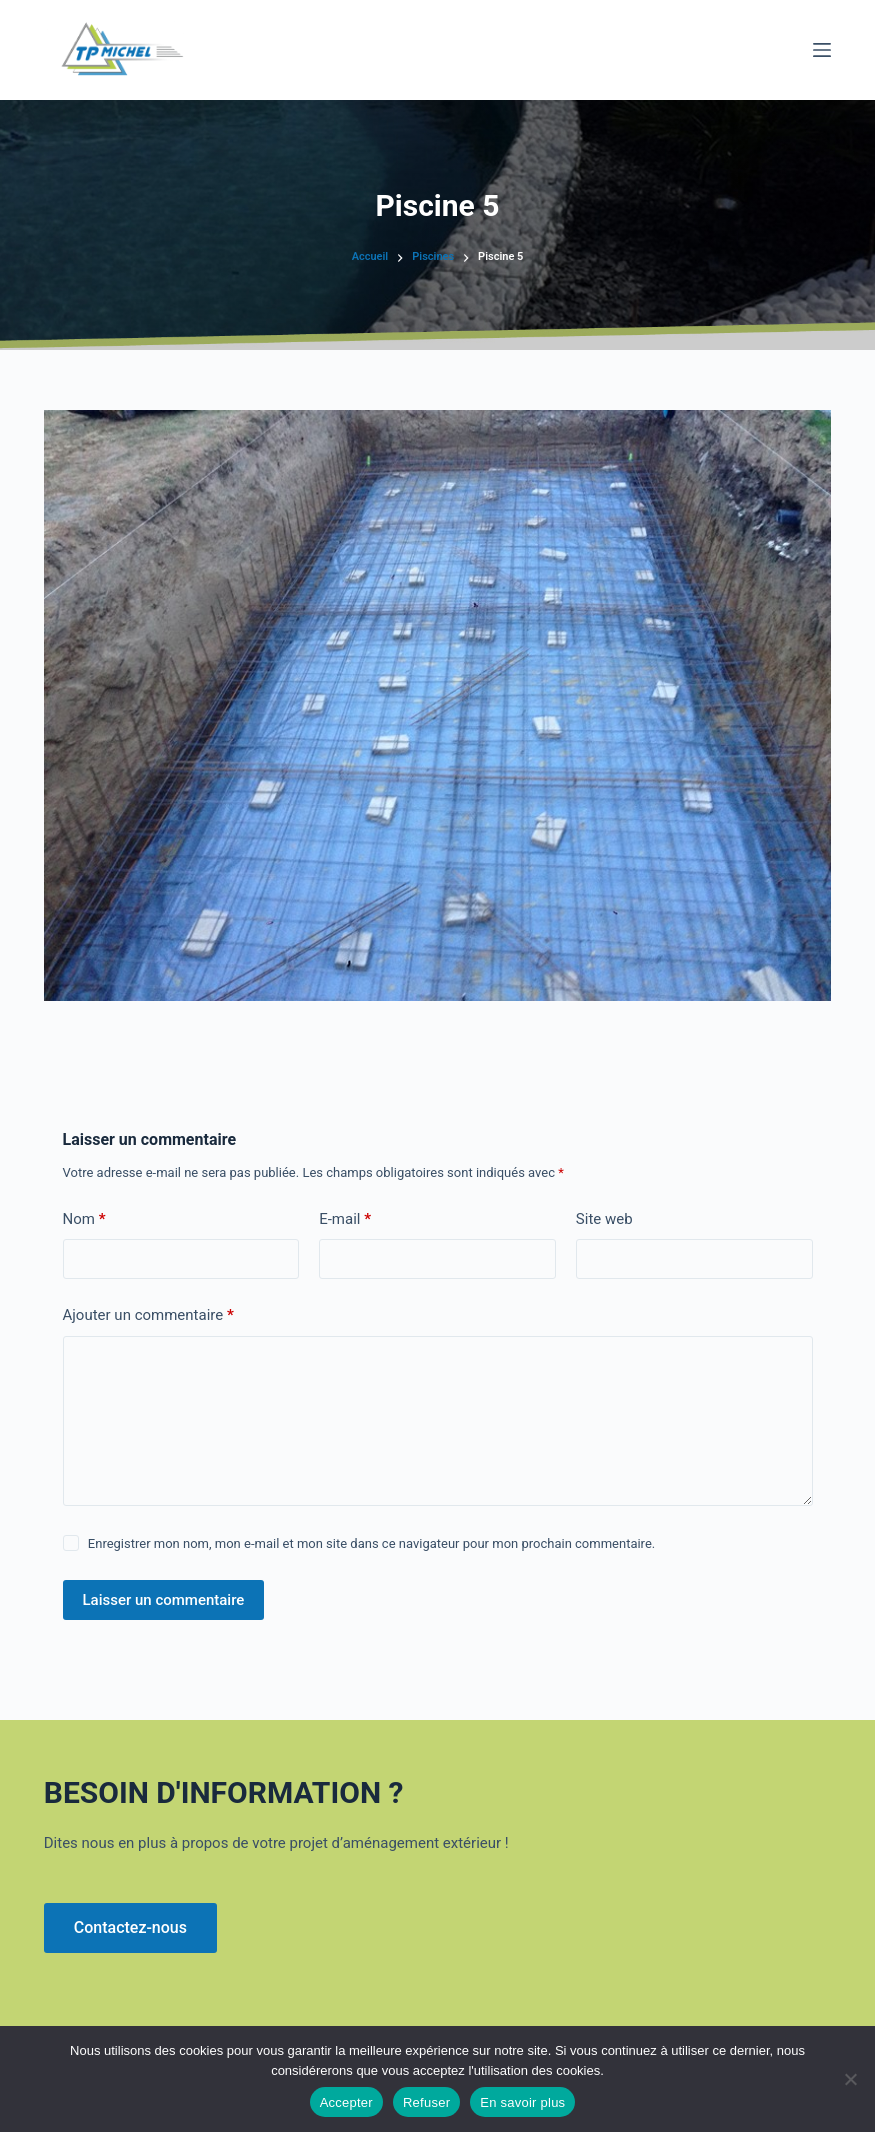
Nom (84, 1219)
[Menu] (822, 50)
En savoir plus (522, 2102)
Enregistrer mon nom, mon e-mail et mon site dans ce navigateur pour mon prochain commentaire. (371, 1543)
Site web (604, 1219)
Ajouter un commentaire (148, 1315)
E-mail (345, 1219)
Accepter (346, 2102)
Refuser (426, 2102)
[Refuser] (850, 2079)
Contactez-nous (130, 1927)
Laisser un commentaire (164, 1600)
